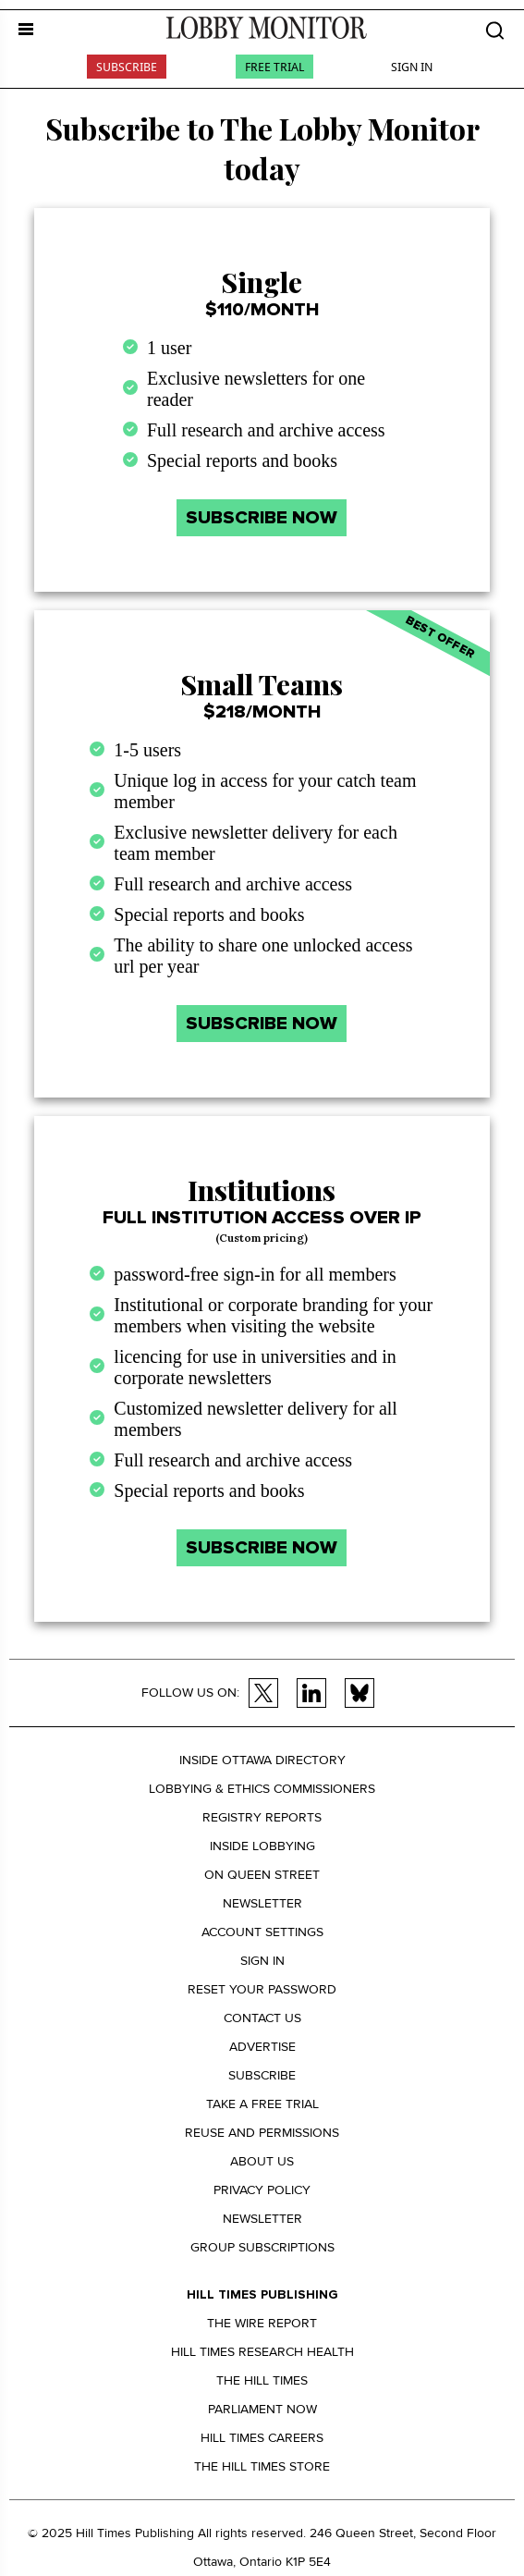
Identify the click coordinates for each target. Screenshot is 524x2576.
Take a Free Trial (262, 2104)
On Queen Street (262, 1875)
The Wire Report (262, 2323)
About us (262, 2161)
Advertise (262, 2047)
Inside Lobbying (262, 1846)
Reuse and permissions (262, 2133)
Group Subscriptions (262, 2247)
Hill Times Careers (262, 2438)
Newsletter (262, 1903)
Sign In (412, 66)
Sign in (262, 1961)
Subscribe (126, 66)
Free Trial (274, 66)
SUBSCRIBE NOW (261, 518)
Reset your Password (262, 1989)
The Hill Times (262, 2380)
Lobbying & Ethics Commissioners (262, 1789)
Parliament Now (262, 2409)
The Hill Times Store (262, 2466)
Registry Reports (262, 1817)
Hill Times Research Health (262, 2352)
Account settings (262, 1932)
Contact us (262, 2018)
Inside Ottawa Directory (262, 1760)
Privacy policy (262, 2190)
